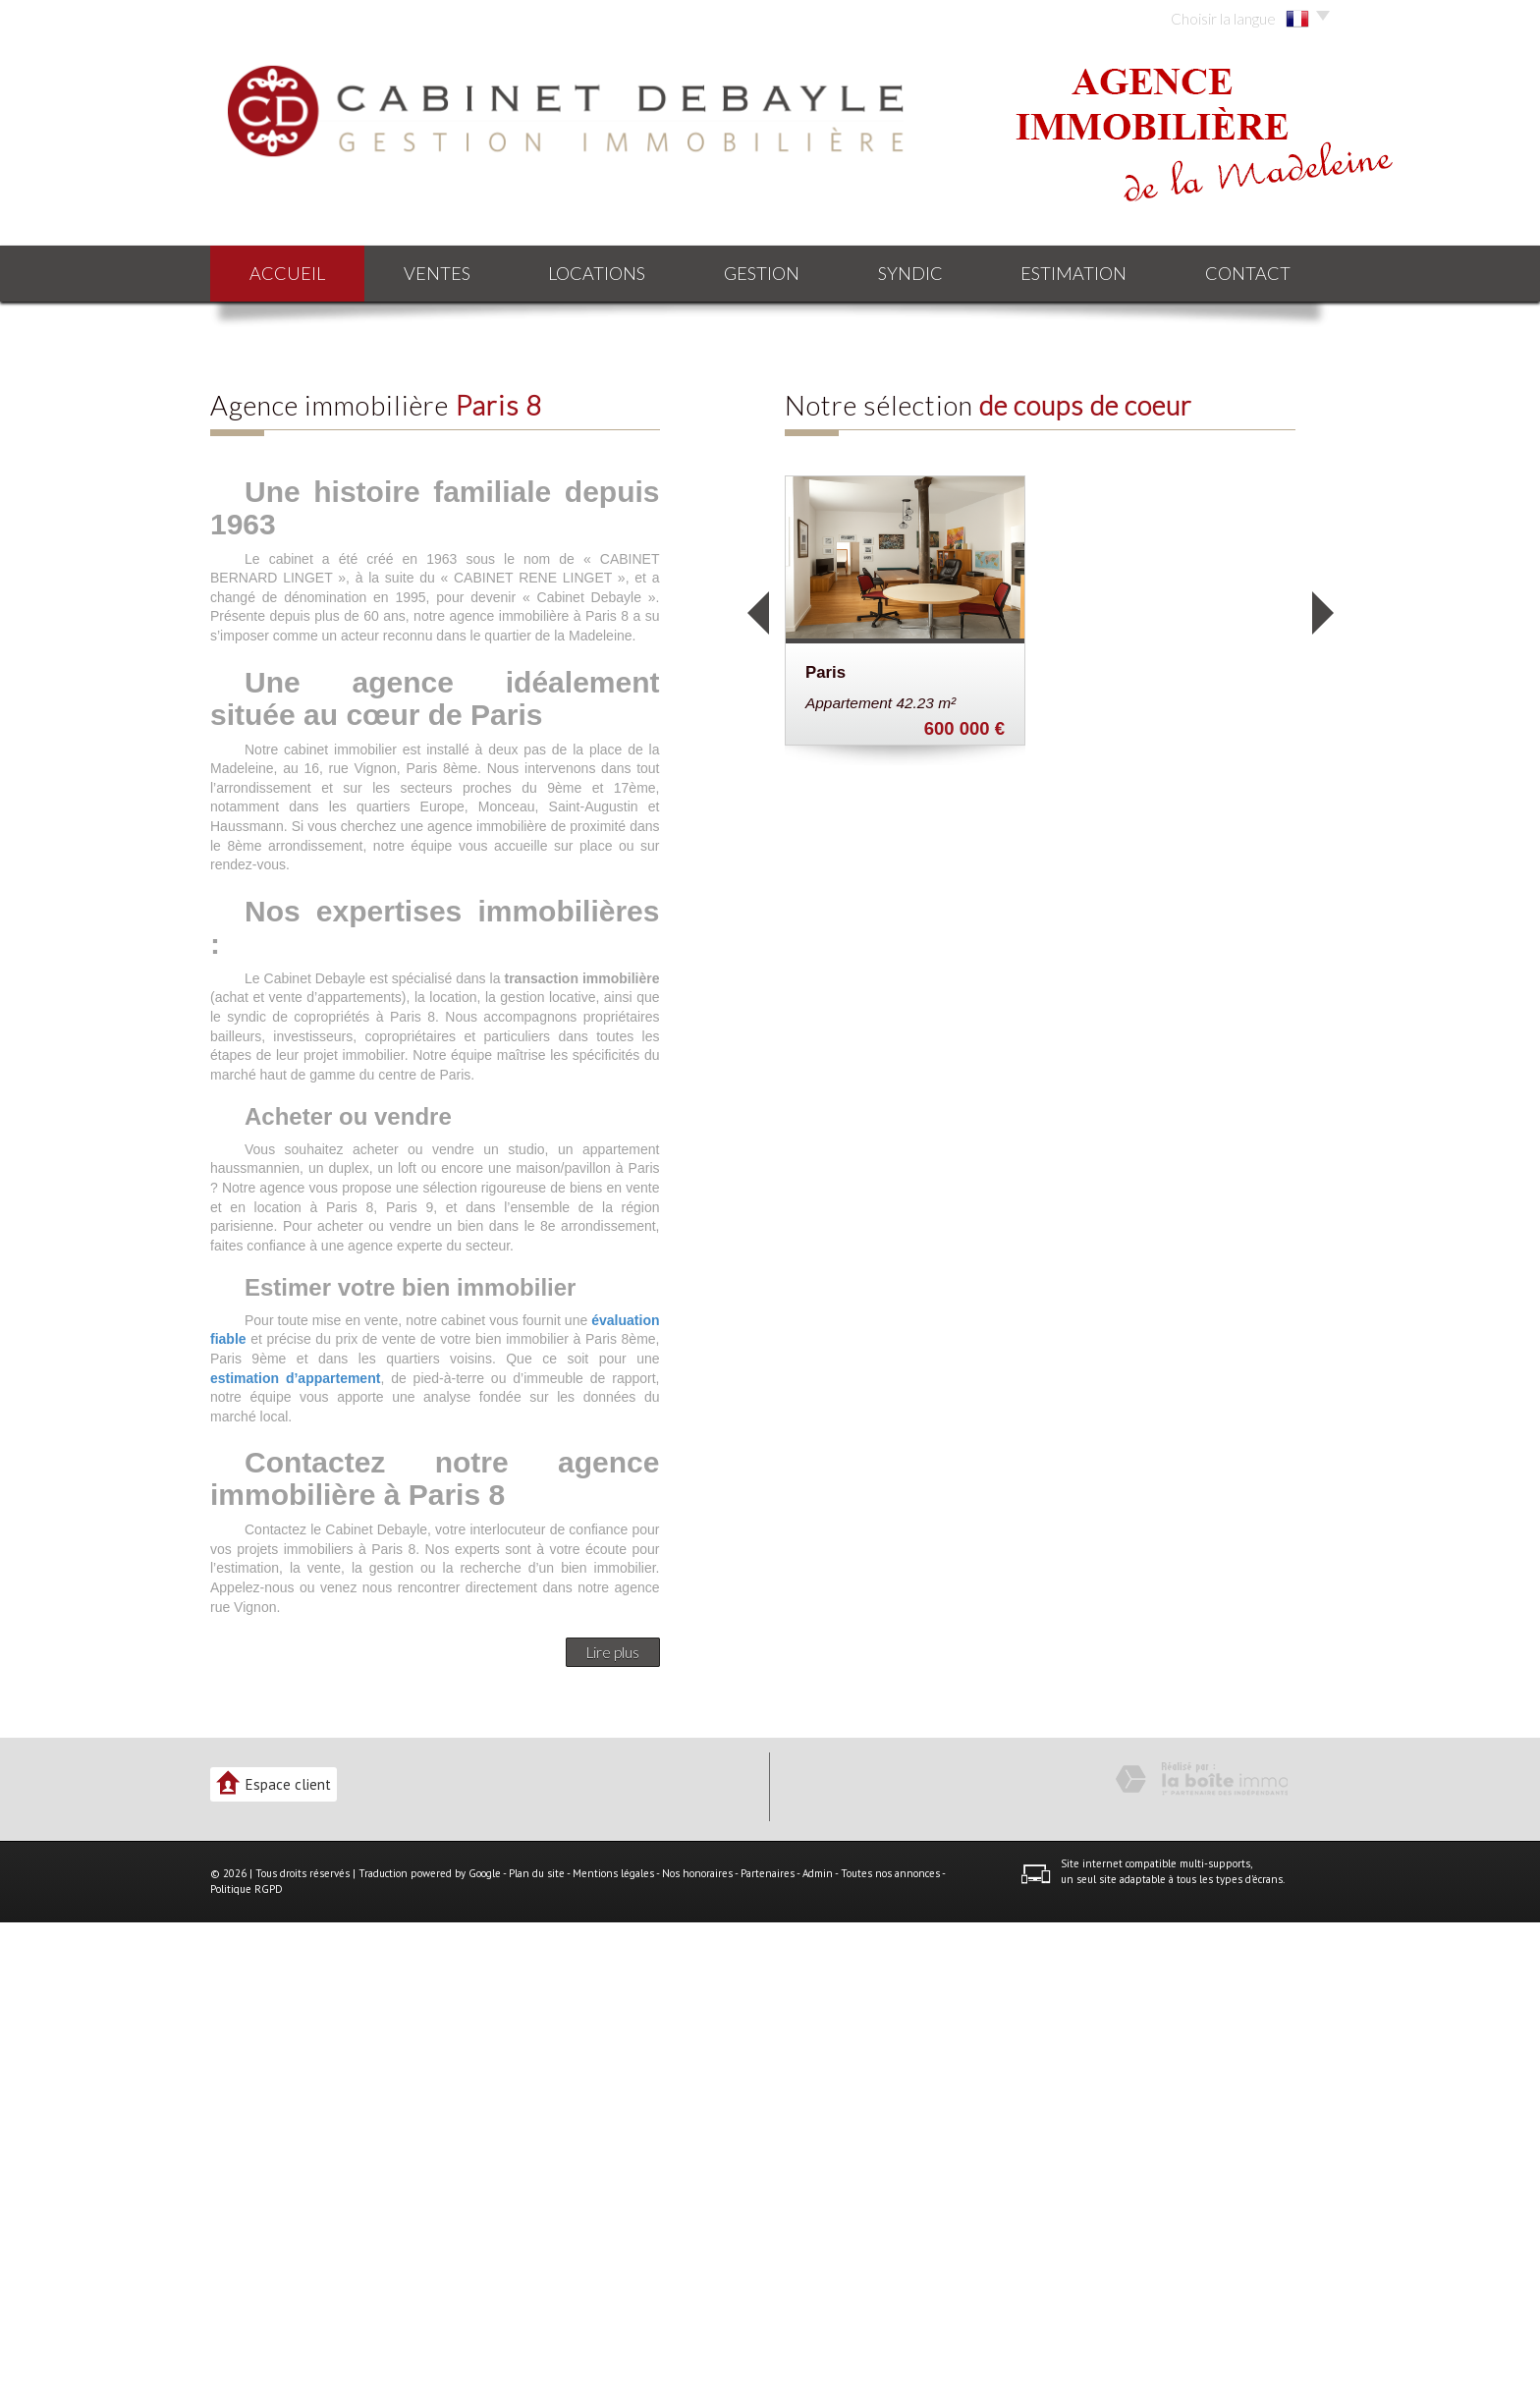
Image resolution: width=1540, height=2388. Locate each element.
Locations (596, 273)
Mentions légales (613, 2339)
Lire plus (612, 2118)
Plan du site (537, 2339)
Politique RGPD (246, 2354)
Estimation (1073, 273)
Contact (1248, 273)
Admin (817, 2339)
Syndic (910, 273)
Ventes (437, 273)
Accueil (287, 273)
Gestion (761, 273)
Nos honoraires (697, 2339)
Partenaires (768, 2339)
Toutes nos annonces (890, 2339)
